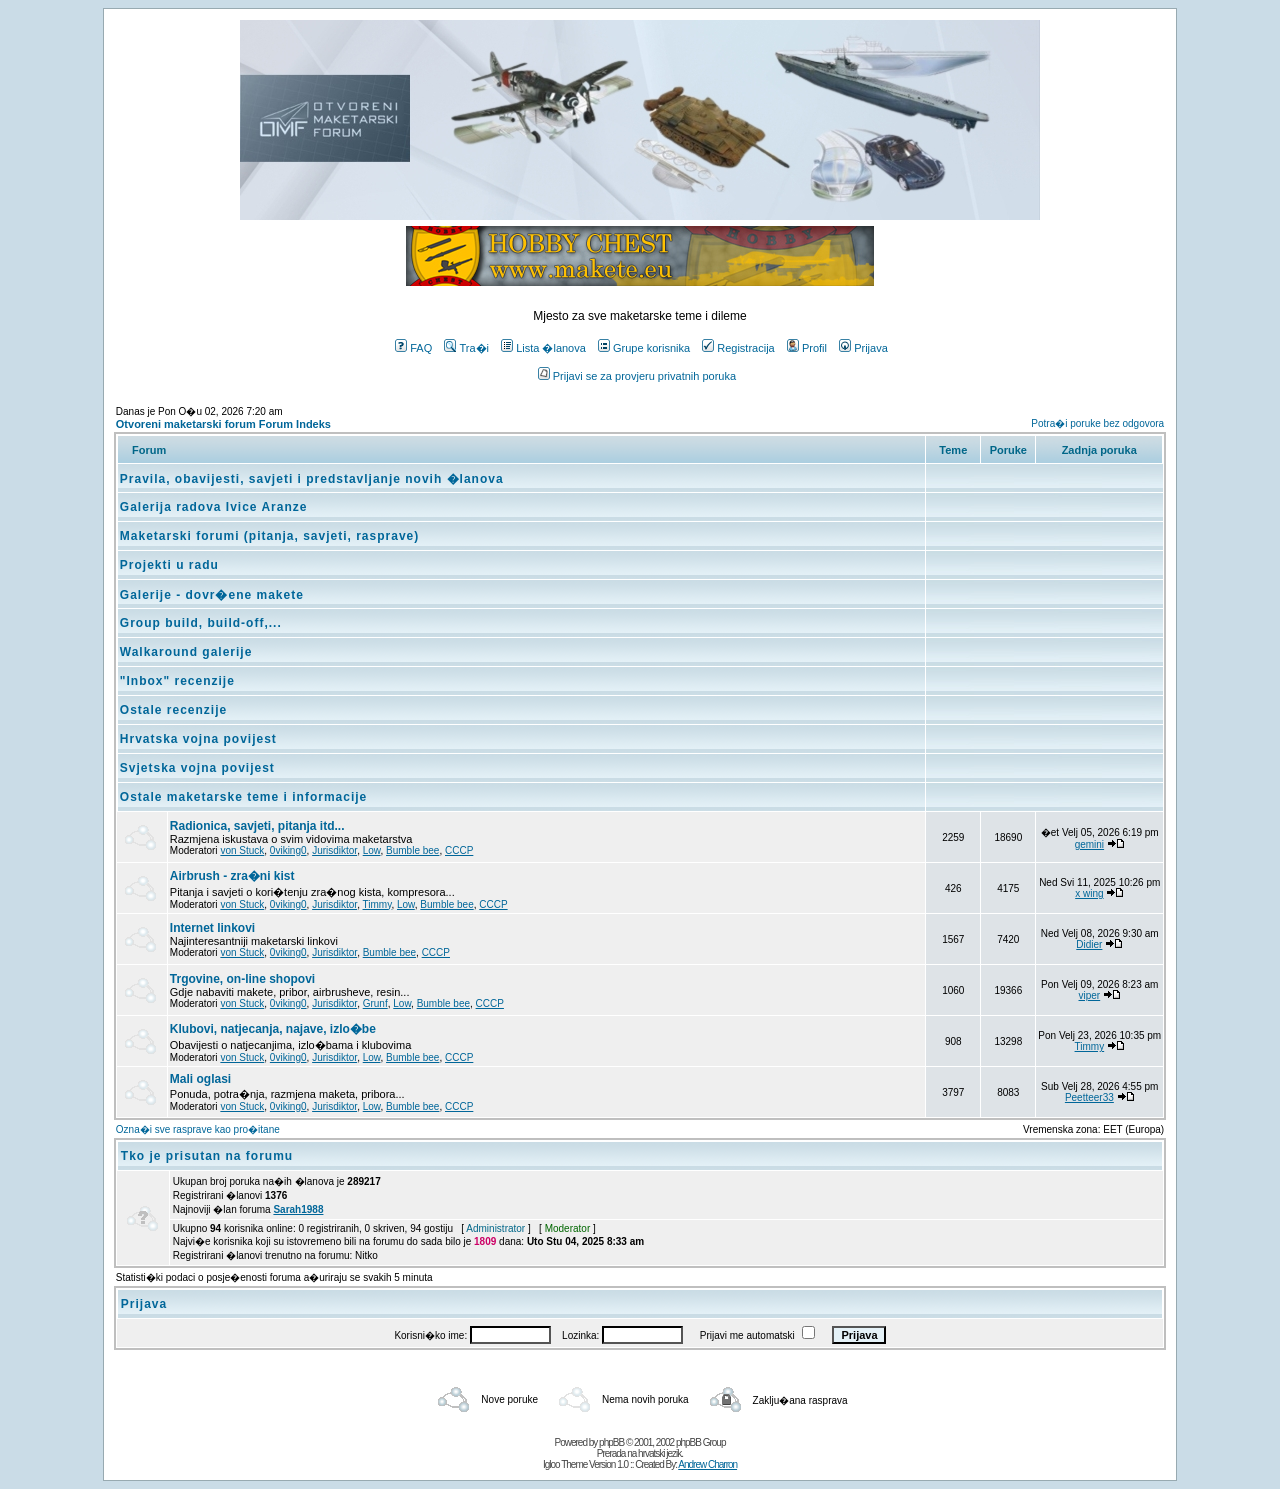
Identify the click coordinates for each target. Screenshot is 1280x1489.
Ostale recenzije (173, 710)
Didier (1089, 944)
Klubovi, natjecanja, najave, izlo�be (273, 1029)
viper (1090, 995)
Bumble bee (412, 850)
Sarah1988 (298, 1209)
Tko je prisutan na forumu (207, 1156)
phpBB (611, 1442)
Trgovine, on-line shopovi (242, 979)
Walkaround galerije (186, 652)
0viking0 (288, 850)
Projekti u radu (169, 565)
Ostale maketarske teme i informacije (243, 797)
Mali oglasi (200, 1079)
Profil (807, 348)
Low (372, 850)
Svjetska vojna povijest (197, 768)
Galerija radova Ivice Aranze (214, 507)
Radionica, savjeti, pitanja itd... (257, 826)
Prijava (863, 348)
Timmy (377, 904)
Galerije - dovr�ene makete (212, 595)
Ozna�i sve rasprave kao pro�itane (198, 1129)
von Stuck (242, 850)
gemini (1089, 844)
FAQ (413, 348)
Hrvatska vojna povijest (198, 739)
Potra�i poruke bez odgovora (1097, 423)
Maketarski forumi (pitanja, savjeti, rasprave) (269, 536)
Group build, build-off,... (201, 623)
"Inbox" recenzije (177, 681)
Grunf (375, 1003)
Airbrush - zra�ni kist (232, 876)
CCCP (459, 850)
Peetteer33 (1089, 1097)
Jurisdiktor (334, 850)
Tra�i (466, 348)
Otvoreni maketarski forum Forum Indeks (223, 424)
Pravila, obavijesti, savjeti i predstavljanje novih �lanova (312, 479)
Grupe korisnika (644, 348)
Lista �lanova (543, 348)
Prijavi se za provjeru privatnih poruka (637, 376)
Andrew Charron (707, 1464)
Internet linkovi (212, 928)
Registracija (738, 348)
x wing (1089, 893)
